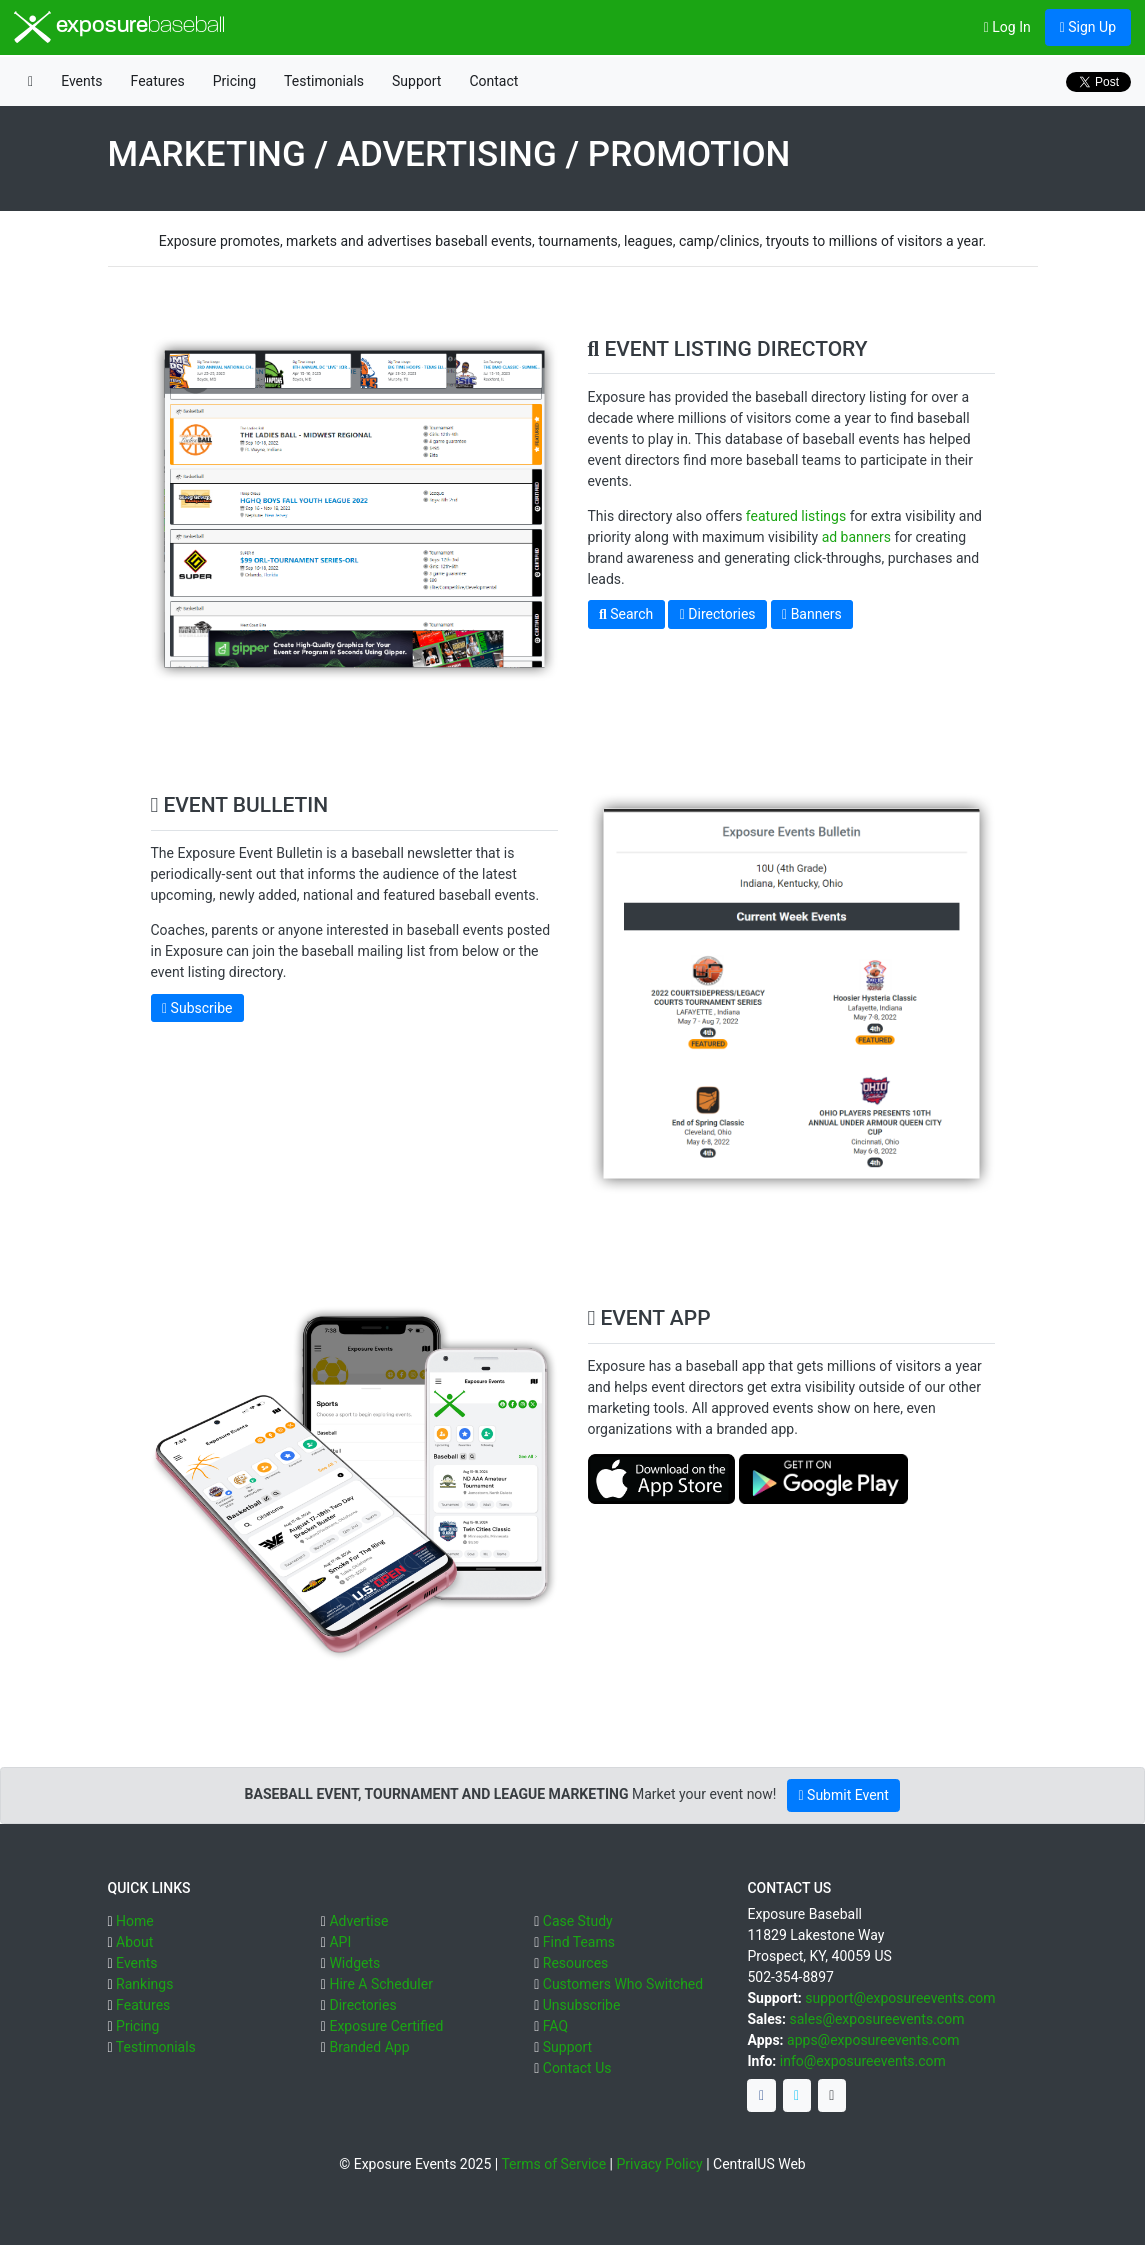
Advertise (358, 1921)
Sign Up (1088, 27)
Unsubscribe (582, 2005)
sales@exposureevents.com (876, 2019)
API (340, 1942)
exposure (119, 27)
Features (158, 81)
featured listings (796, 516)
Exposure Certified (386, 2026)
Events (81, 81)
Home (135, 1921)
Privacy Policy (659, 2164)
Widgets (354, 1963)
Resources (576, 1963)
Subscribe (197, 1008)
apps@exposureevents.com (873, 2040)
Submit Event (843, 1795)
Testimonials (324, 81)
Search (626, 614)
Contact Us (577, 2068)
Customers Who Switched (623, 1984)
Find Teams (579, 1942)
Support (416, 81)
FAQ (555, 2026)
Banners (812, 614)
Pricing (234, 81)
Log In (1007, 27)
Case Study (578, 1921)
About (134, 1942)
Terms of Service (553, 2164)
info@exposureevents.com (863, 2061)
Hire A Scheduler (380, 1984)
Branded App (369, 2047)
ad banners (856, 537)
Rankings (144, 1984)
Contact (493, 81)
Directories (718, 614)
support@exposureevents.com (900, 1998)
